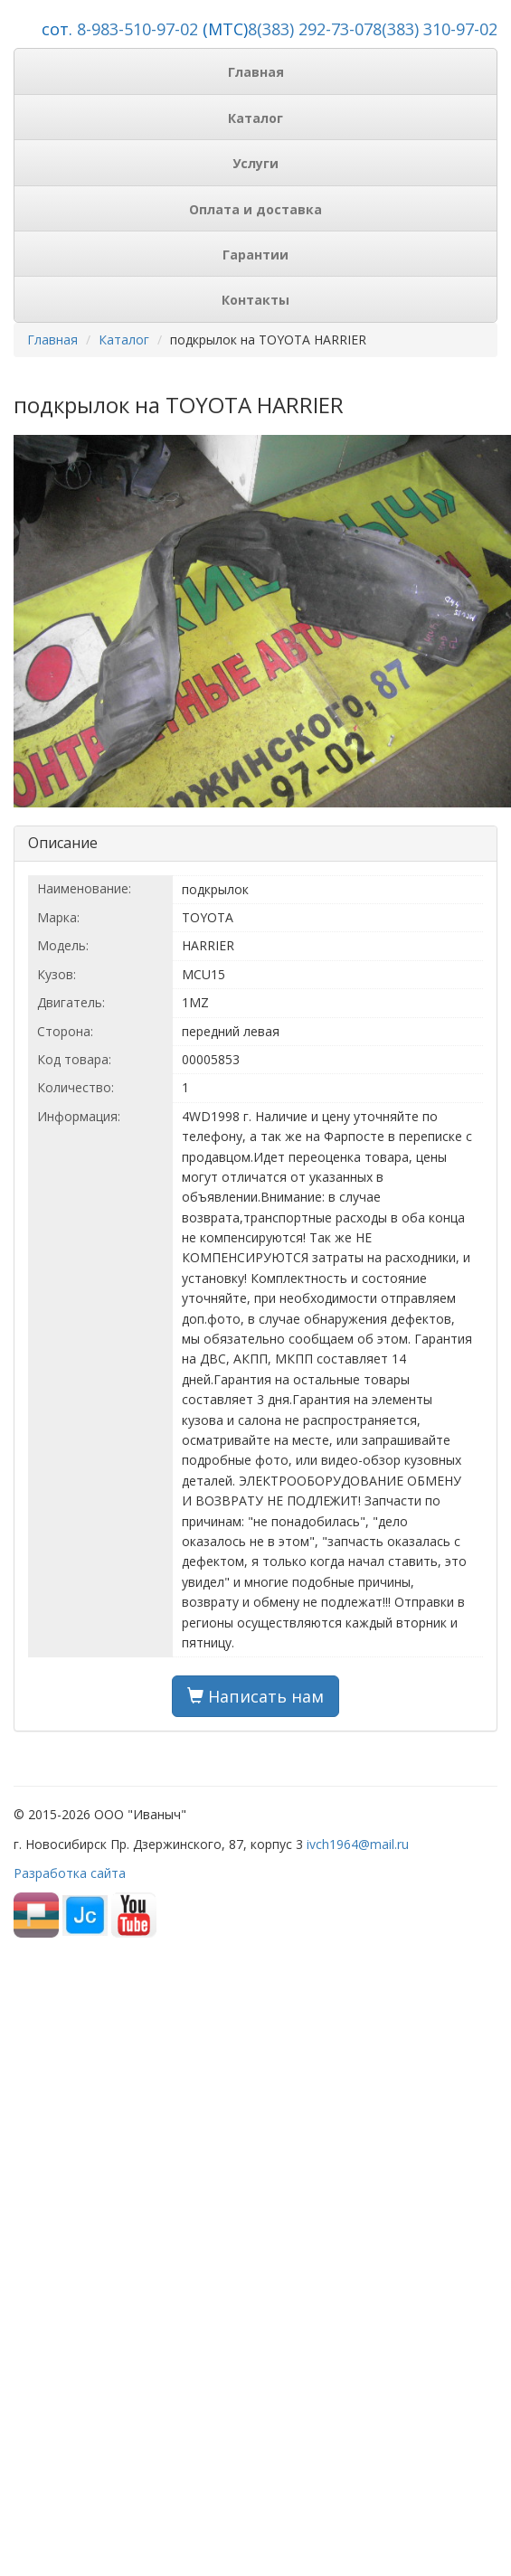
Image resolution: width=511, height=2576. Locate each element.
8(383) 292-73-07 (310, 29)
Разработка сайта (70, 1873)
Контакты (255, 299)
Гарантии (255, 254)
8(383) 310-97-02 (435, 29)
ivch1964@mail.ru (358, 1844)
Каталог (255, 118)
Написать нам (255, 1696)
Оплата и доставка (255, 209)
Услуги (255, 163)
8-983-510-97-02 (137, 29)
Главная (256, 71)
